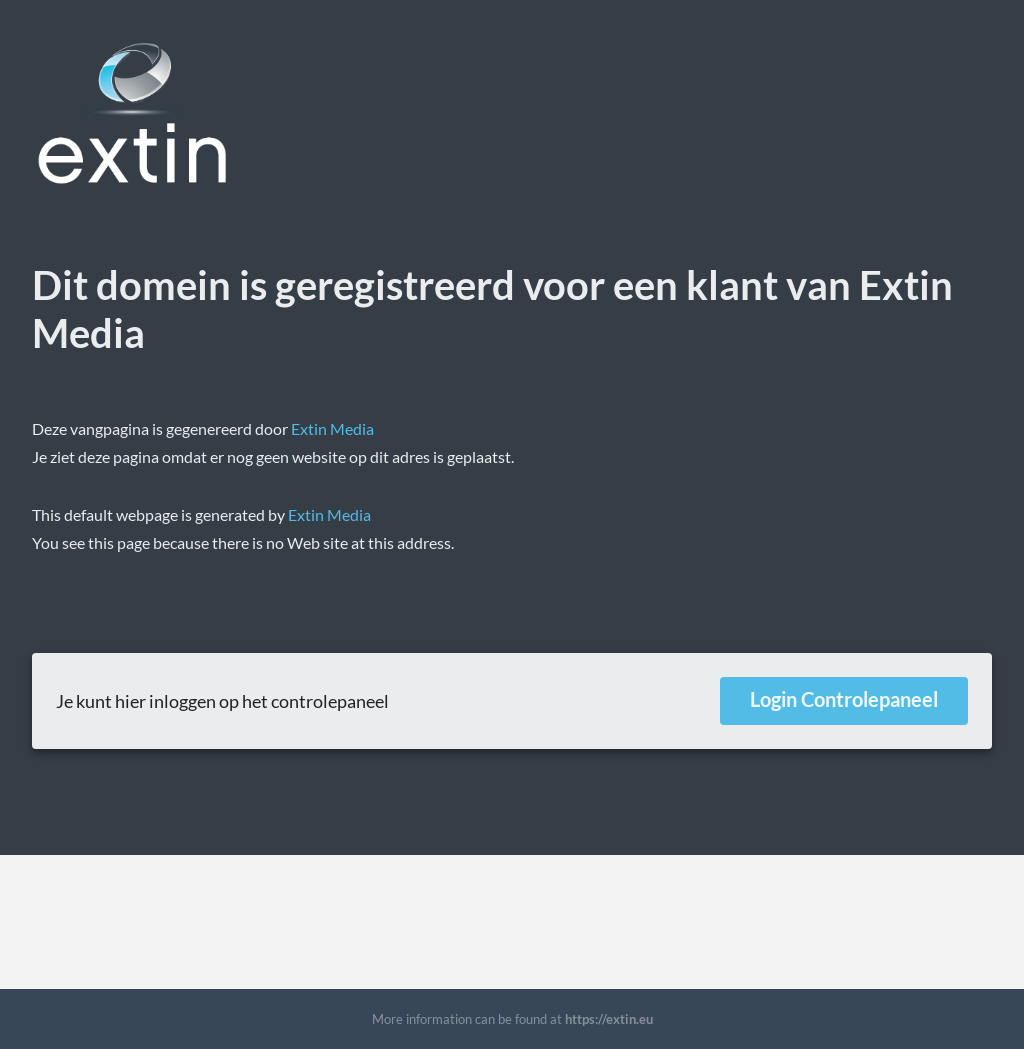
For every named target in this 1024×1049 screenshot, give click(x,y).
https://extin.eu (609, 1019)
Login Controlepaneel (844, 699)
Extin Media (332, 428)
